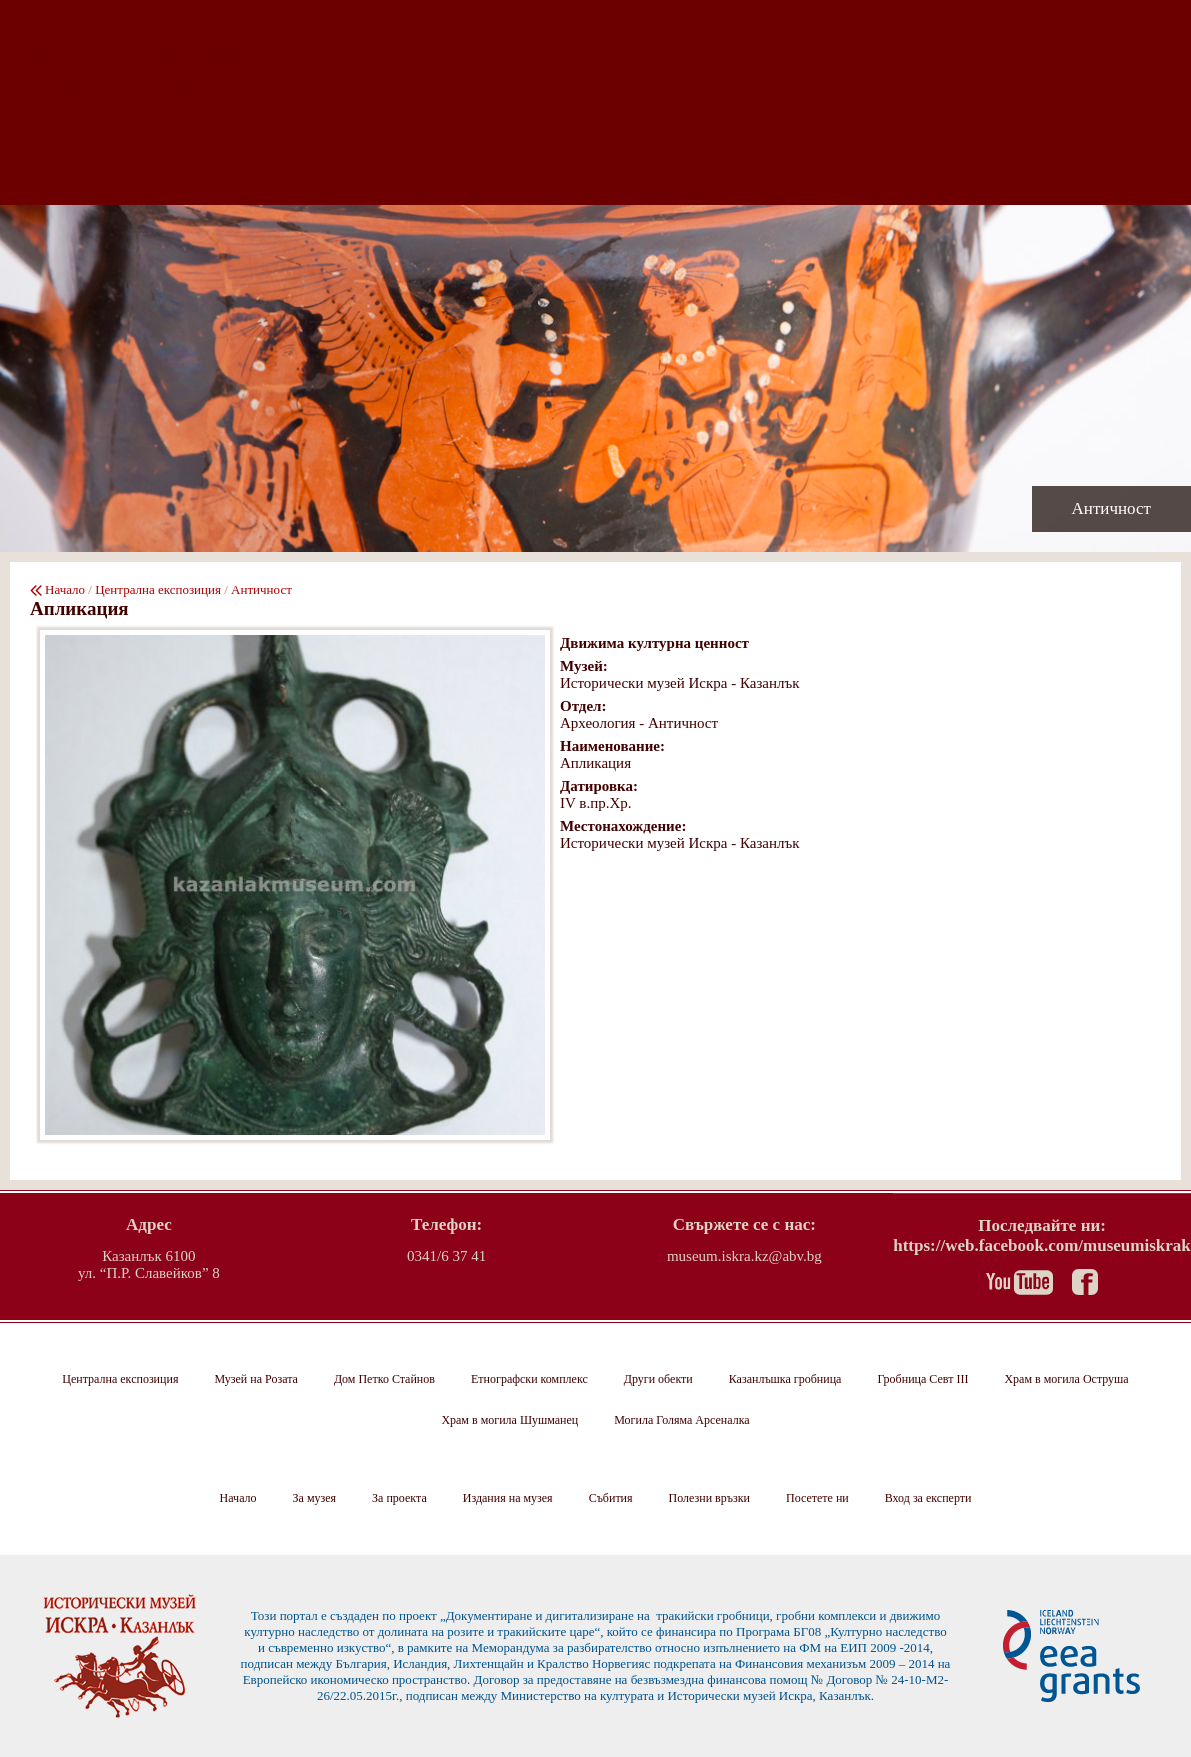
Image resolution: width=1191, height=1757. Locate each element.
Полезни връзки (709, 1498)
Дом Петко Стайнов (384, 1379)
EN (1169, 182)
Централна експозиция (158, 589)
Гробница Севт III (922, 1379)
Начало (65, 589)
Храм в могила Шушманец (509, 1420)
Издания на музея (508, 1498)
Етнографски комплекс (529, 1379)
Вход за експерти (928, 1498)
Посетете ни (817, 1498)
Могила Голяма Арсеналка (681, 1420)
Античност (261, 589)
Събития (611, 1498)
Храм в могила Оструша (1066, 1379)
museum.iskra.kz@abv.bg (744, 1256)
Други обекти (658, 1379)
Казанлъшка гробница (785, 1379)
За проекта (399, 1498)
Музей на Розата (255, 1379)
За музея (315, 1498)
